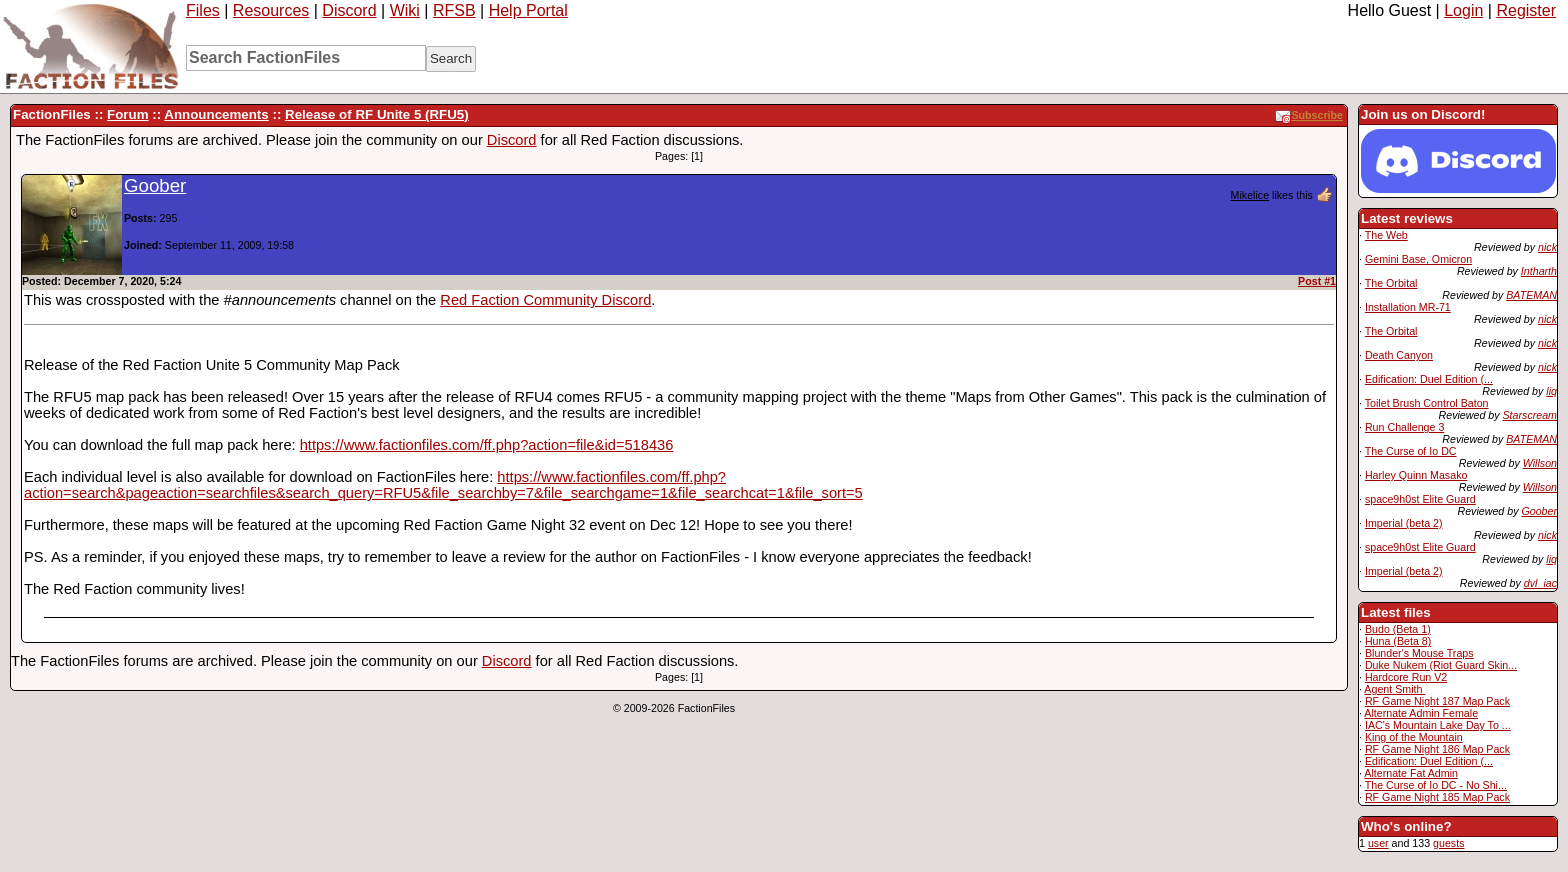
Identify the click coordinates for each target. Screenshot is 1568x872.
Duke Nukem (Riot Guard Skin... (1441, 665)
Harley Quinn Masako (1416, 475)
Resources (271, 10)
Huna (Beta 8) (1398, 641)
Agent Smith (1394, 689)
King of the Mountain (1414, 737)
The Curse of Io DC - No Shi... (1436, 785)
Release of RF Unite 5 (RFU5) (377, 114)
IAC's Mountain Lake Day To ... (1438, 725)
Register (1526, 10)
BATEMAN (1531, 295)
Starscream (1530, 415)
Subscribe (1309, 115)
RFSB (454, 10)
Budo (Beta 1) (1398, 629)
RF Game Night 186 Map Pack (1437, 749)
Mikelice (1250, 195)
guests (1448, 843)
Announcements (216, 114)
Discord (349, 10)
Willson (1540, 463)
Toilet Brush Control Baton (1427, 403)
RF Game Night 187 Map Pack (1437, 701)
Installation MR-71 (1408, 307)
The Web (1386, 235)
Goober (1539, 511)
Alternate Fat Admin (1411, 773)
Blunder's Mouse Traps (1419, 653)
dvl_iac (1540, 583)
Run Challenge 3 (1404, 427)
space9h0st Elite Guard (1420, 499)
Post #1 (1317, 281)
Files (203, 10)
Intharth (1539, 271)
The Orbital (1391, 283)
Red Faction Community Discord (545, 300)
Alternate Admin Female (1421, 713)
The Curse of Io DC (1411, 451)
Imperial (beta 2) (1404, 523)
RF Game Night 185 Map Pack (1437, 797)
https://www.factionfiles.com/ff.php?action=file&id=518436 (487, 445)
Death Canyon (1399, 355)
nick (1547, 247)
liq (1551, 391)
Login (1463, 10)
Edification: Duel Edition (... (1429, 379)
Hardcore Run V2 (1406, 677)
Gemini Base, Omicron (1418, 259)
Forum (127, 114)
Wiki (405, 10)
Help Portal (528, 10)
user (1378, 843)
